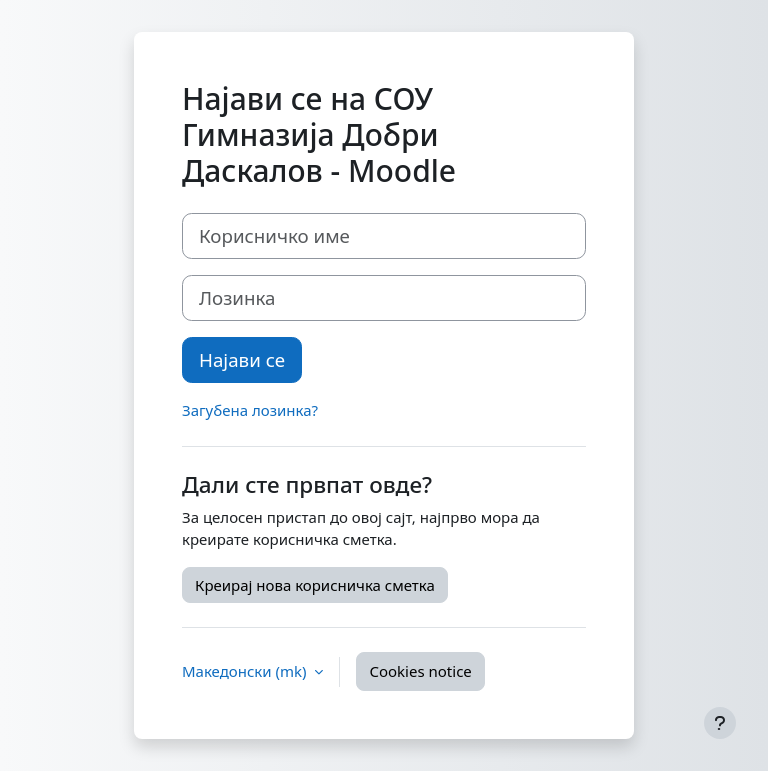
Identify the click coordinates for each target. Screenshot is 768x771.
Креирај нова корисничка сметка (315, 585)
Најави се (242, 359)
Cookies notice (420, 671)
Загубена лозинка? (250, 410)
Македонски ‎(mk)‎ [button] (246, 671)
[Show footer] (720, 723)
